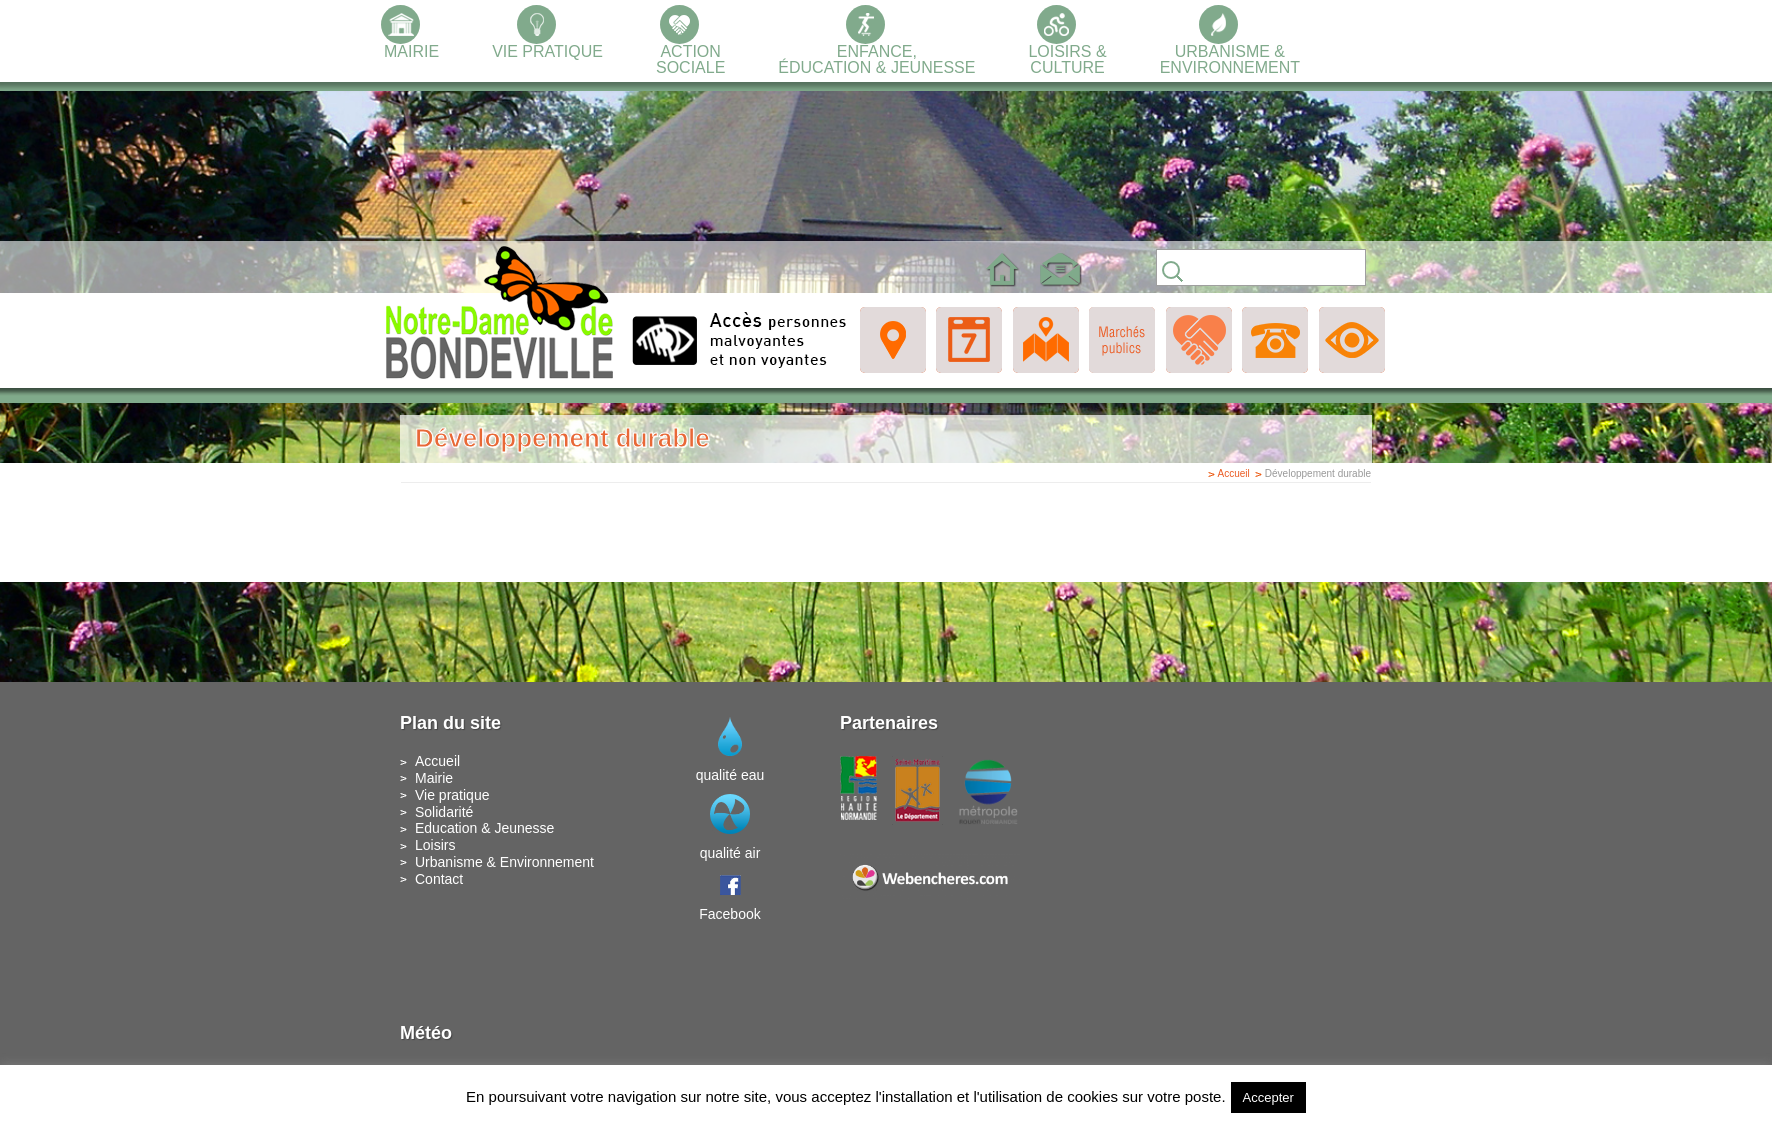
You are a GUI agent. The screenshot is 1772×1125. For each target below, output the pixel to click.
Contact (439, 879)
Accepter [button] (1268, 1097)
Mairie (434, 778)
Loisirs (435, 845)
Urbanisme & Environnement (504, 862)
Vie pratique (452, 795)
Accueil (1234, 473)
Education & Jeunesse (484, 828)
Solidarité (444, 812)
